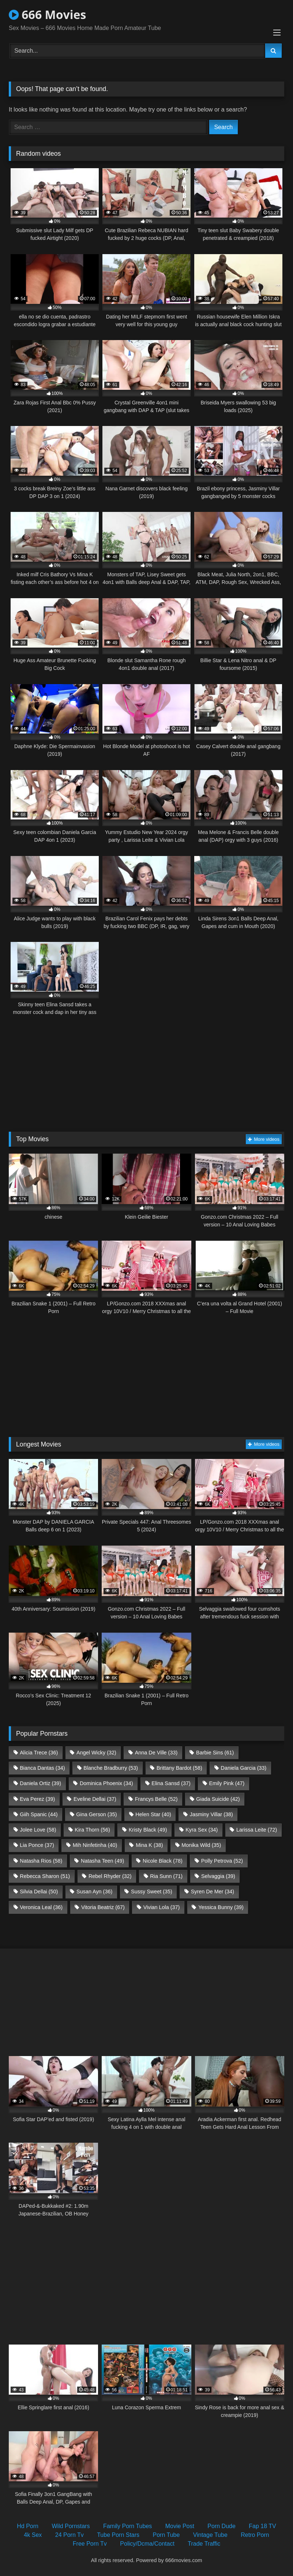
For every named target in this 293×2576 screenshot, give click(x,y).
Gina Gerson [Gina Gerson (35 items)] (96, 1814)
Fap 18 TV (262, 2526)
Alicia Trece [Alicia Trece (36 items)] (39, 1752)
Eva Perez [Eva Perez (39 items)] (37, 1799)
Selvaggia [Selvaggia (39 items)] (218, 1876)
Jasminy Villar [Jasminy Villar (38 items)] (211, 1814)
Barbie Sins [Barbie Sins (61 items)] (215, 1752)
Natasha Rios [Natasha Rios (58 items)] (41, 1861)
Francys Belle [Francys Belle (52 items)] (156, 1799)
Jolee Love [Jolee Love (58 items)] (38, 1830)
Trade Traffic (204, 2544)
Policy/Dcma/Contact (147, 2544)
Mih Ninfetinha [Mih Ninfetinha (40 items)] (95, 1845)
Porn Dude (221, 2526)
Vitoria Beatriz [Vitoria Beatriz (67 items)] (103, 1907)
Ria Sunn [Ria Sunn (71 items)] (166, 1876)
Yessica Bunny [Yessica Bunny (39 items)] (220, 1907)
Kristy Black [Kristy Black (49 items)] (148, 1830)
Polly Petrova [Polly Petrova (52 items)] (222, 1861)
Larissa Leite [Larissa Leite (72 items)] (256, 1830)
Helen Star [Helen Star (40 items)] (153, 1814)
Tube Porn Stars (118, 2535)
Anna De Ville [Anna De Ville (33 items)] (156, 1752)
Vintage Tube (210, 2535)
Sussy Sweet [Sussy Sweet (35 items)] (151, 1891)
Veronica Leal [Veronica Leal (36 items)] (41, 1907)
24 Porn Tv (69, 2535)
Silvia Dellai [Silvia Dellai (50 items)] (39, 1891)
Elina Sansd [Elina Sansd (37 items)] (170, 1783)
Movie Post (179, 2526)
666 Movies (47, 14)
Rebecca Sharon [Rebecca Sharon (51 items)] (45, 1876)
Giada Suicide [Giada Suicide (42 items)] (218, 1799)
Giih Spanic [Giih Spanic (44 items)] (38, 1814)
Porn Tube (166, 2535)
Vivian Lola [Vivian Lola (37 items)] (161, 1907)
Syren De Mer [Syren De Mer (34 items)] (212, 1891)
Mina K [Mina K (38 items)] (149, 1845)
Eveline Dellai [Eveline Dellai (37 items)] (95, 1799)
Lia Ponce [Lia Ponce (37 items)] (37, 1845)
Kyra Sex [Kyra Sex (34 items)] (201, 1830)
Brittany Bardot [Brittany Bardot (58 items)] (179, 1768)
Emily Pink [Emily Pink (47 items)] (227, 1783)
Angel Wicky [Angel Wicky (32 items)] (96, 1752)
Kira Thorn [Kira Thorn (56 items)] (92, 1830)
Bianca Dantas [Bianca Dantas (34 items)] (42, 1768)
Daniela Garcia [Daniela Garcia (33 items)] (244, 1768)
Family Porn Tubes (127, 2526)
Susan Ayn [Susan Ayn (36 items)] (94, 1891)
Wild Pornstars (71, 2526)
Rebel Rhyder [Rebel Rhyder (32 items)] (110, 1876)
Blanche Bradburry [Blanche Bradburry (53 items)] (110, 1768)
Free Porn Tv (90, 2544)
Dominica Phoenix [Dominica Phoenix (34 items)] (106, 1783)
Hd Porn (27, 2526)
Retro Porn (255, 2535)
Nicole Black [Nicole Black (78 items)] (163, 1861)
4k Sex (33, 2535)
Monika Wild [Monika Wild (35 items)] (201, 1845)
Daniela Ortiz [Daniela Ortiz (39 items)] (40, 1783)
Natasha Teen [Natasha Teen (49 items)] (102, 1861)
